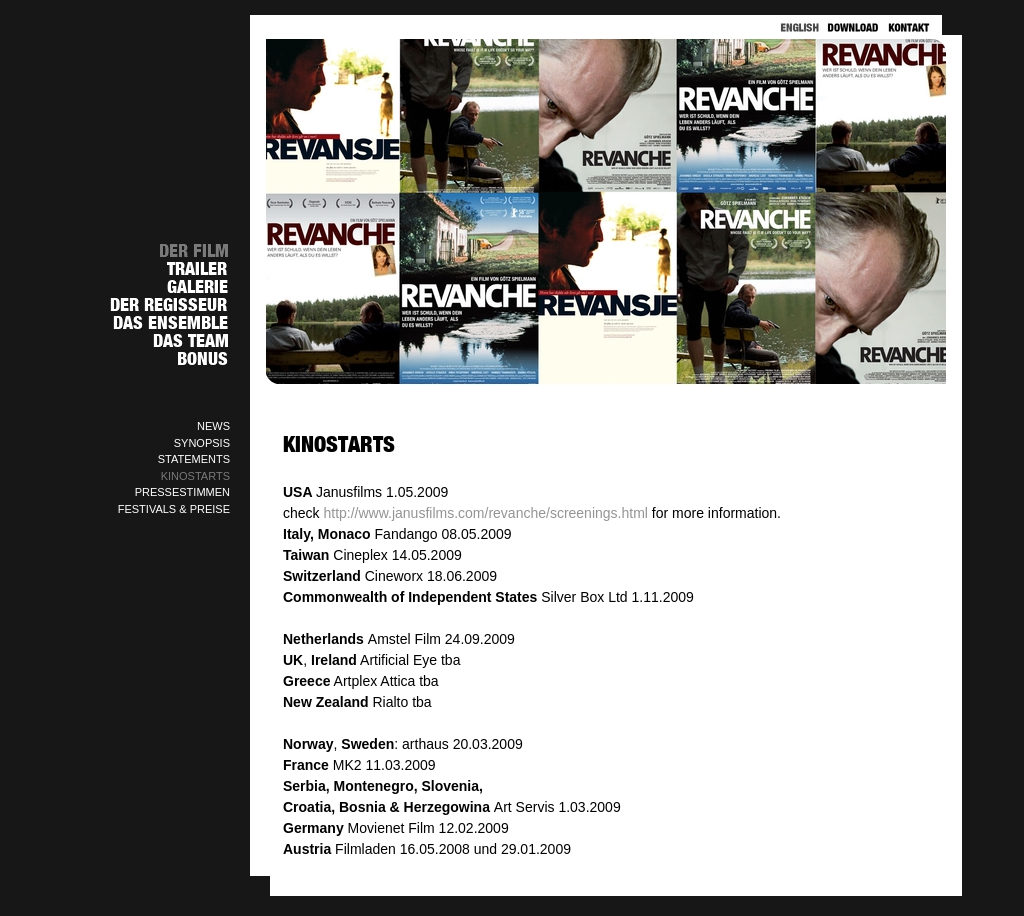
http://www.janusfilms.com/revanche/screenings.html (485, 513)
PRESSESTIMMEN (182, 492)
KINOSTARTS (195, 476)
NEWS (213, 426)
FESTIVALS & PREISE (174, 509)
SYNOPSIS (202, 443)
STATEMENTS (194, 459)
